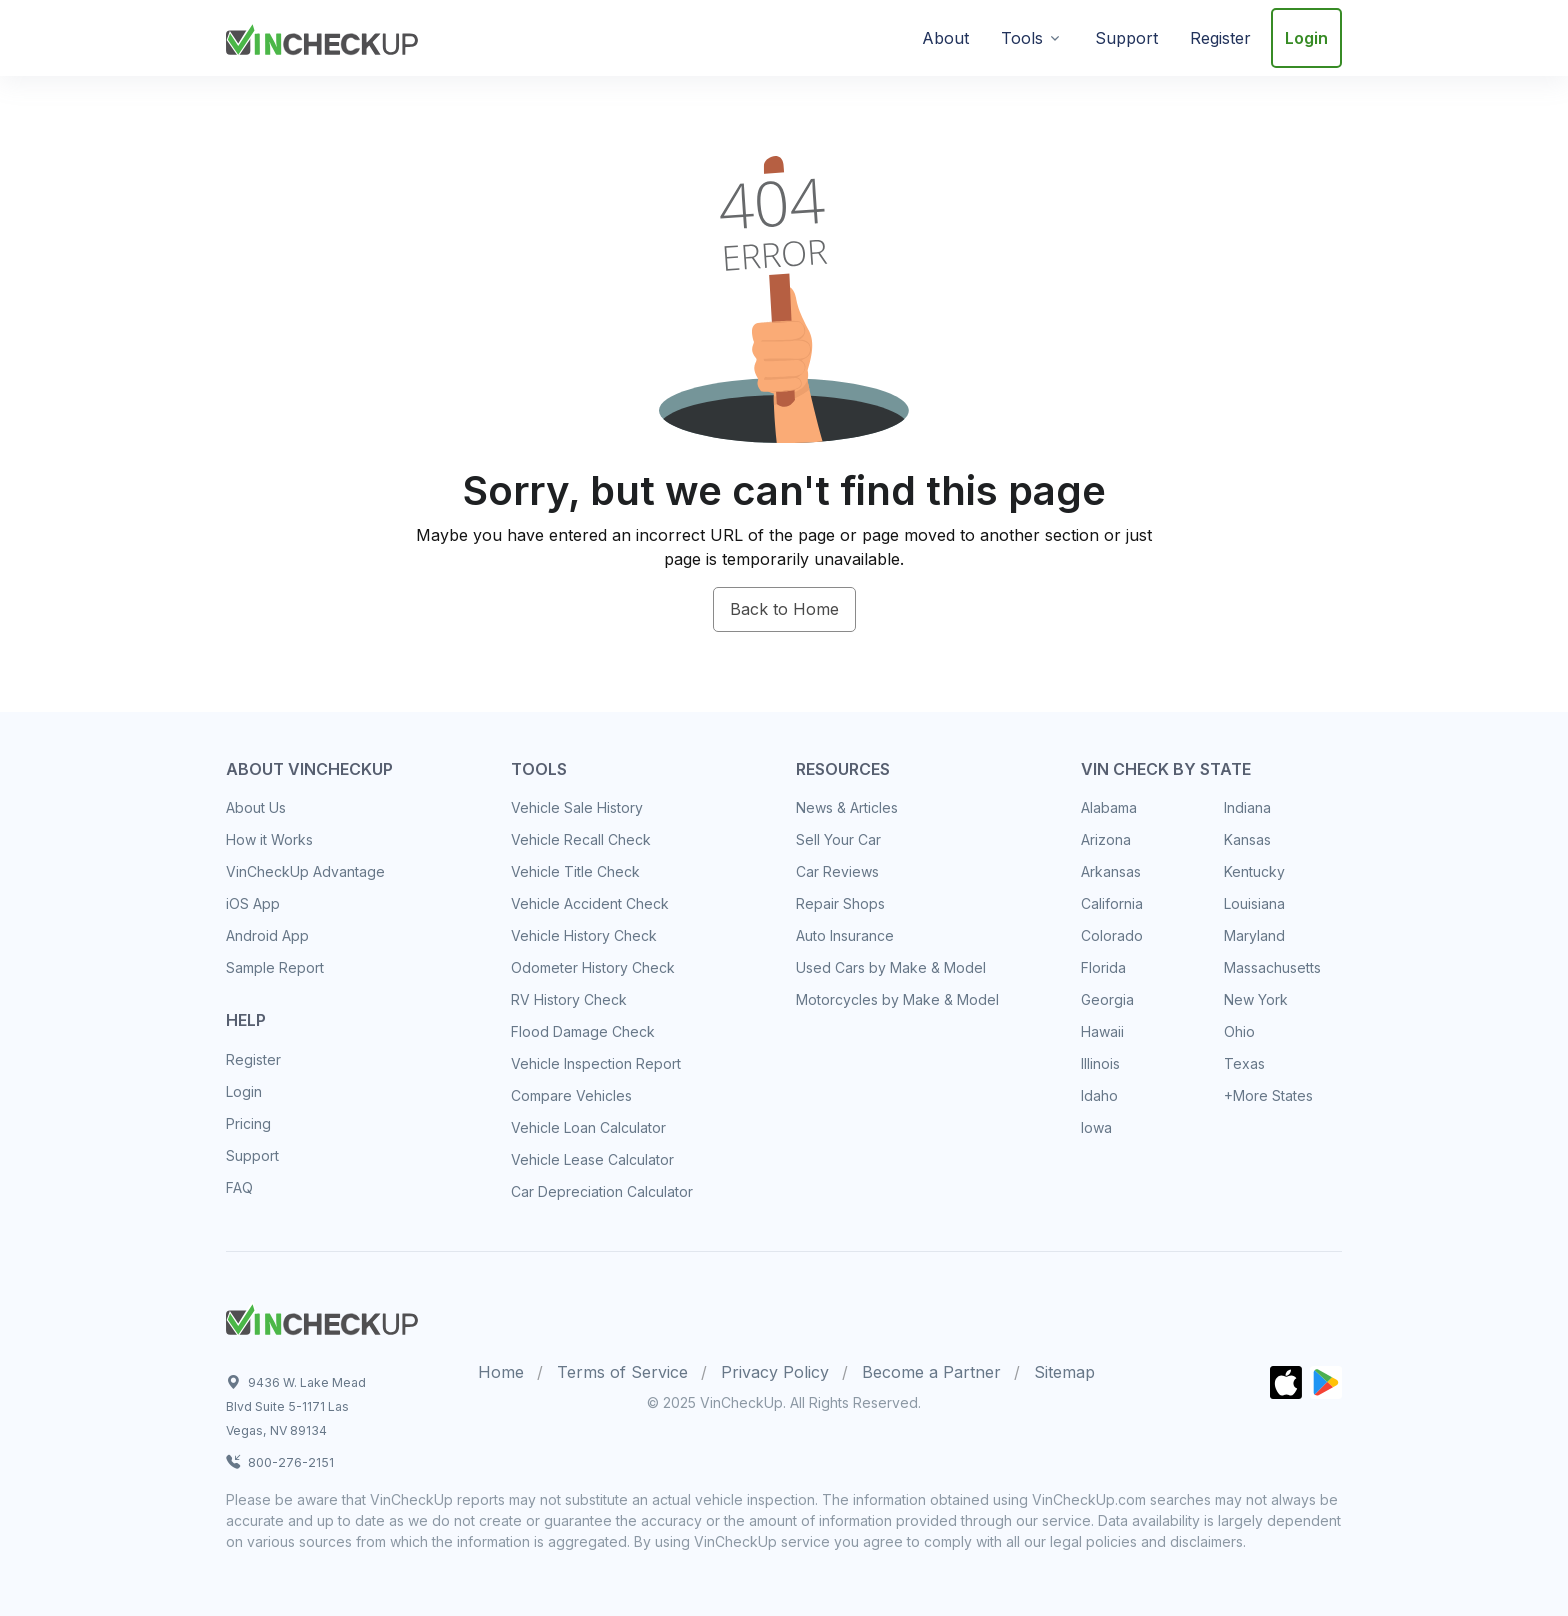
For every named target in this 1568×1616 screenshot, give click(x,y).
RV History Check (569, 999)
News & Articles (847, 807)
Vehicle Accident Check (590, 903)
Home (501, 1372)
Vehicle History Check (584, 935)
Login (1306, 38)
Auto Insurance (845, 935)
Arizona (1106, 839)
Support (1126, 38)
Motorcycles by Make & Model (897, 999)
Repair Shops (840, 903)
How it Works (269, 839)
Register (1220, 38)
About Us (256, 807)
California (1112, 903)
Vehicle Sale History (577, 807)
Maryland (1254, 935)
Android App (267, 935)
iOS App (253, 903)
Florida (1103, 967)
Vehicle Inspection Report (596, 1063)
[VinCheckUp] (322, 36)
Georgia (1107, 999)
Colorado (1112, 935)
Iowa (1096, 1127)
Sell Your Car (838, 839)
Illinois (1100, 1063)
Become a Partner (931, 1372)
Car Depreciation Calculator (602, 1191)
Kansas (1247, 839)
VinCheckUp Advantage (305, 871)
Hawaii (1102, 1031)
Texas (1244, 1063)
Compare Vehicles (571, 1095)
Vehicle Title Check (575, 871)
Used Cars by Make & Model (891, 967)
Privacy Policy (775, 1372)
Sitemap (1064, 1372)
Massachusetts (1272, 967)
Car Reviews (837, 871)
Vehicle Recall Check (581, 839)
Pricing (248, 1123)
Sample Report (275, 967)
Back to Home (784, 609)
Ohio (1239, 1031)
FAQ (239, 1187)
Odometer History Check (593, 967)
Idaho (1099, 1095)
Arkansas (1111, 871)
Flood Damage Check (583, 1031)
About (945, 38)
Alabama (1109, 807)
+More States (1268, 1095)
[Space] (322, 1317)
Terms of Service (622, 1372)
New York (1256, 999)
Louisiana (1254, 903)
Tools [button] (1022, 38)
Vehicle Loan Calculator (588, 1127)
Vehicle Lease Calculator (592, 1159)
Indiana (1247, 807)
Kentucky (1254, 871)
